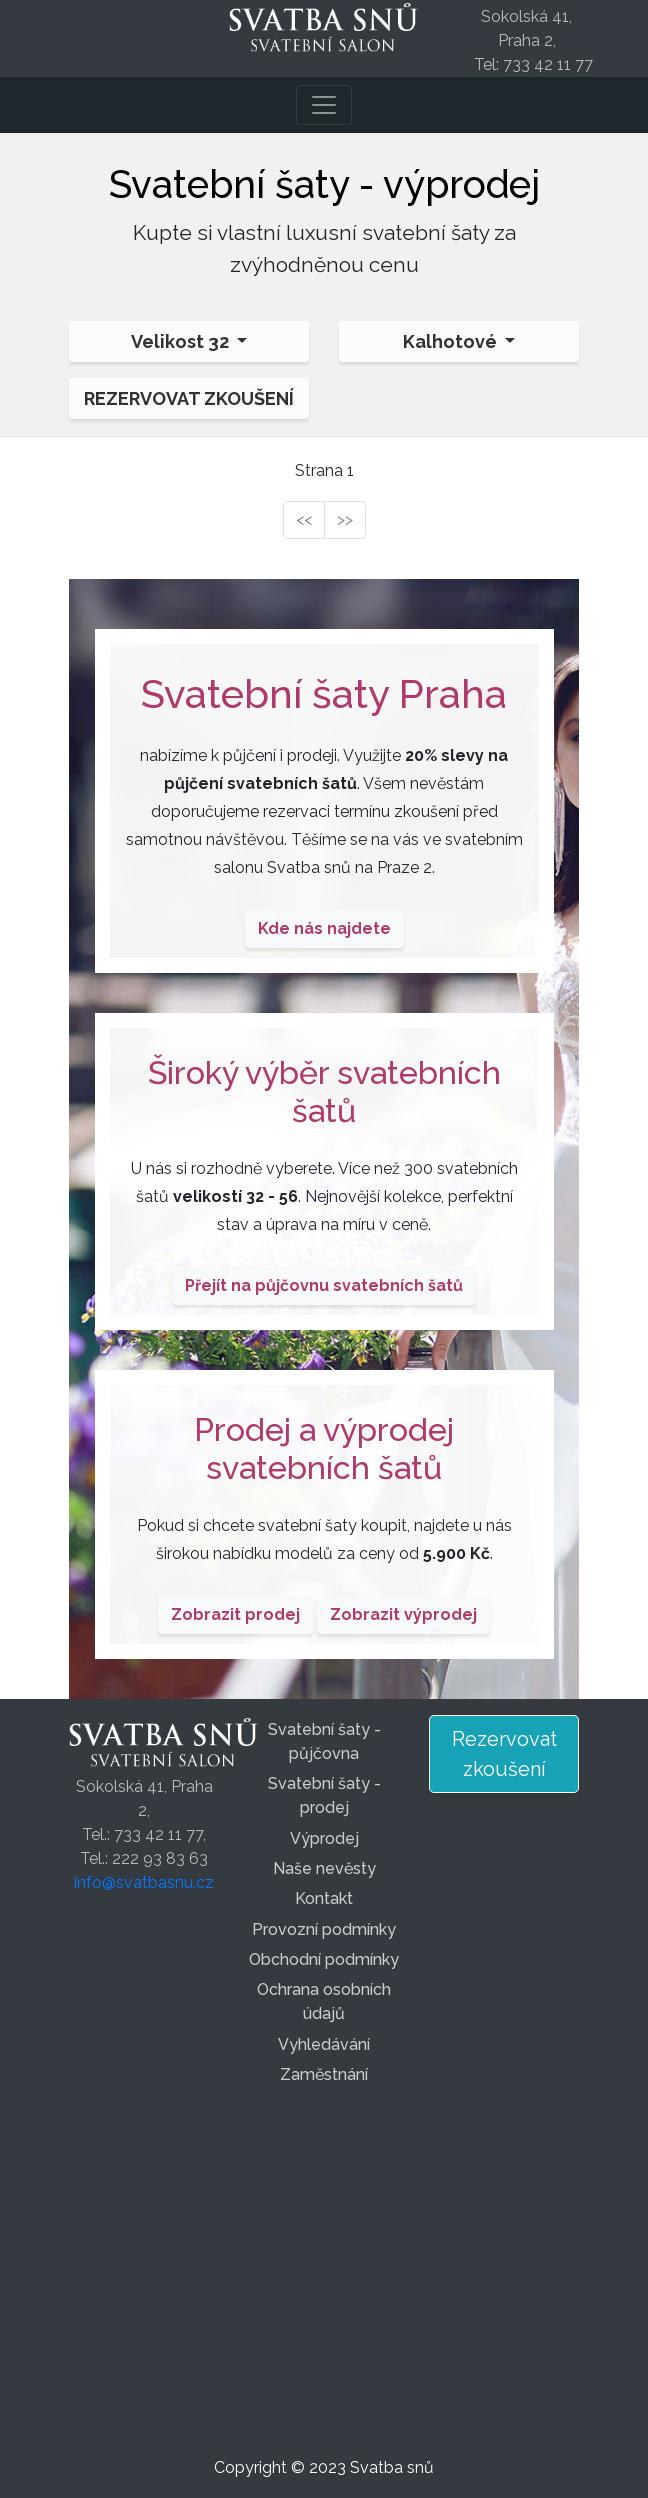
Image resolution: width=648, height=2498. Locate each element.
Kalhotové (452, 341)
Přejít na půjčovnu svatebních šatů (324, 1285)
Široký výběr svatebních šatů (324, 1091)
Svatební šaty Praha (324, 693)
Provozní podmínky (324, 1929)
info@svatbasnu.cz (144, 1882)
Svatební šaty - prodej (324, 1795)
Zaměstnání (324, 2074)
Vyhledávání (324, 2044)
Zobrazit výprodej (403, 1614)
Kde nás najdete (324, 928)
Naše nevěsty (324, 1868)
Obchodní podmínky (324, 1959)
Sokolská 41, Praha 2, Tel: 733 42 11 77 (533, 40)
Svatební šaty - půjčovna (324, 1741)
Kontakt (324, 1898)
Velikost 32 (182, 341)
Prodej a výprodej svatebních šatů (324, 1448)
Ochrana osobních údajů (324, 2001)
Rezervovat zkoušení (189, 398)
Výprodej (324, 1838)
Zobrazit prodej (235, 1614)
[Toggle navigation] (324, 105)
